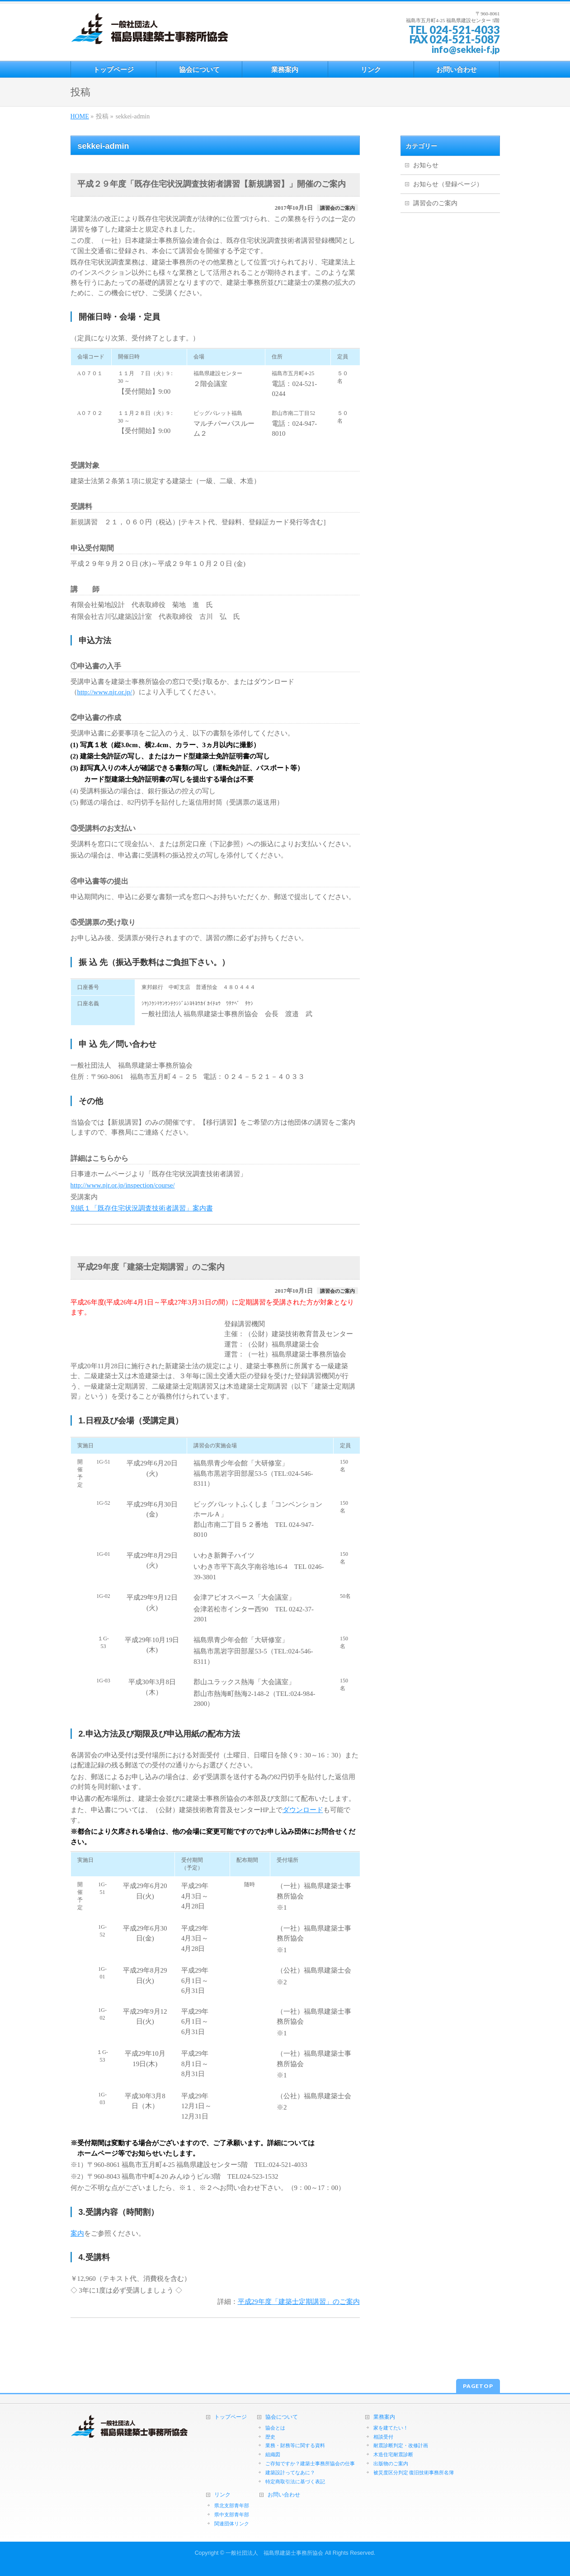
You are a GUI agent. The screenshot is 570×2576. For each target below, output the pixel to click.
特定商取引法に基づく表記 (295, 2481)
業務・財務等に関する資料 (295, 2445)
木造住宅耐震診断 (393, 2454)
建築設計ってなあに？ (290, 2472)
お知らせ (425, 165)
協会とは (275, 2427)
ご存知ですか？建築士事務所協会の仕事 (310, 2463)
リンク (222, 2495)
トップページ (230, 2417)
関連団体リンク (231, 2523)
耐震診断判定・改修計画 (400, 2445)
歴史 (270, 2436)
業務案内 (384, 2417)
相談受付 (383, 2436)
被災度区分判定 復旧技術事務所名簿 (413, 2472)
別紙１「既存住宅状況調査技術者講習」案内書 (142, 1208)
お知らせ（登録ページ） (448, 184)
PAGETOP (478, 2386)
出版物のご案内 (390, 2463)
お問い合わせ (284, 2495)
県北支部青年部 (231, 2505)
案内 (77, 2233)
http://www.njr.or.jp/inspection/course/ (123, 1185)
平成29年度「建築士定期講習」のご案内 (299, 2301)
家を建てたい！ (390, 2427)
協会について (281, 2417)
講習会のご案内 (337, 208)
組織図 (272, 2454)
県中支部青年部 (231, 2514)
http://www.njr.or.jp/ (104, 692)
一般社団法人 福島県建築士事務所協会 (274, 2553)
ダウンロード (303, 1809)
